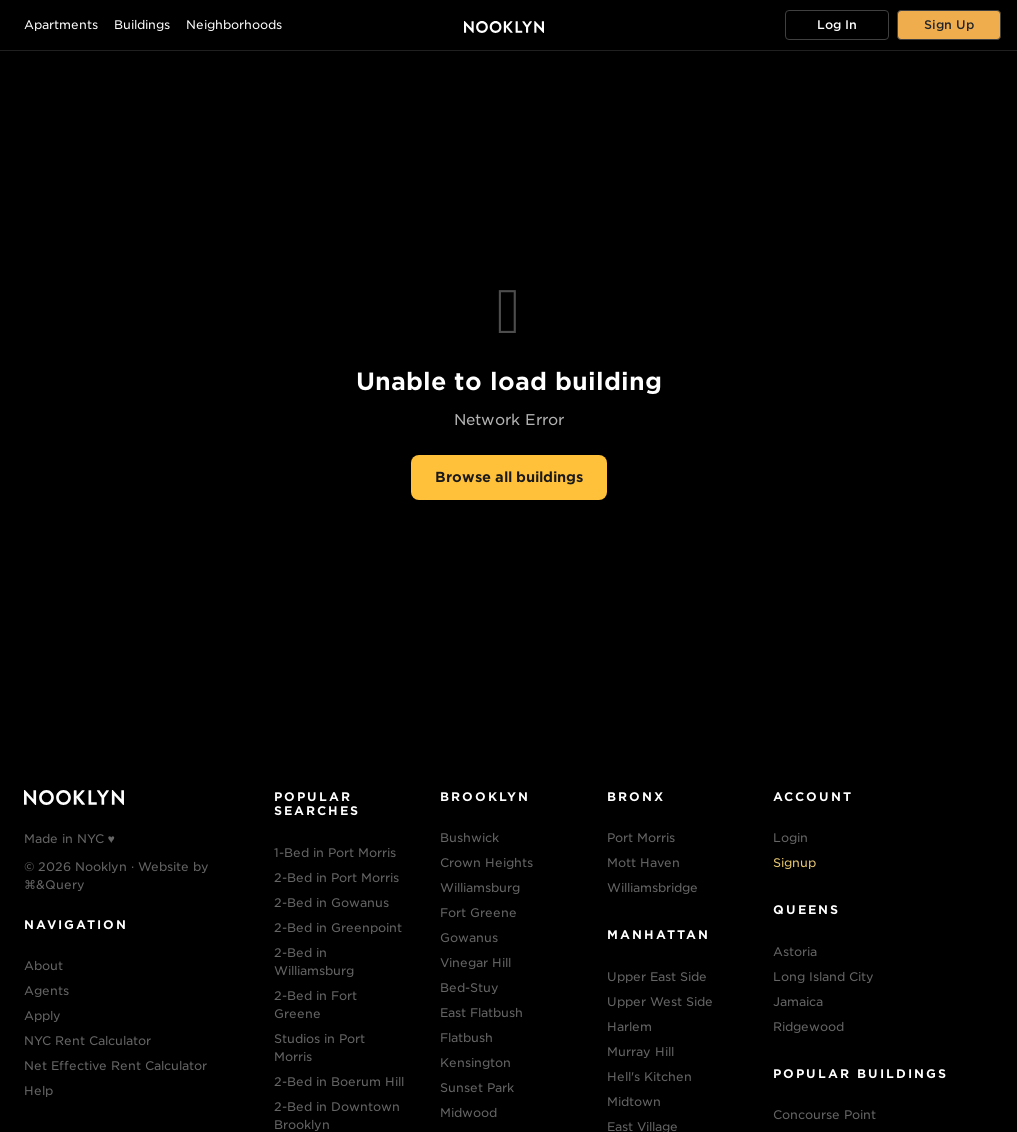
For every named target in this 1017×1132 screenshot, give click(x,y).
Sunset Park (477, 1087)
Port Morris (641, 837)
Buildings (142, 24)
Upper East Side (657, 976)
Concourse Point (824, 1114)
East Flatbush (481, 1012)
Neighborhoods (234, 24)
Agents (46, 990)
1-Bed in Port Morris (335, 852)
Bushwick (469, 837)
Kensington (475, 1062)
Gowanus (469, 937)
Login (790, 837)
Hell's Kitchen (649, 1076)
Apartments (61, 24)
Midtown (634, 1101)
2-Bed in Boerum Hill (339, 1081)
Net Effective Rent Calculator (115, 1065)
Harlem (629, 1026)
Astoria (795, 951)
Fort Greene (478, 912)
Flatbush (466, 1037)
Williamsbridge (652, 887)
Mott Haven (643, 862)
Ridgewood (808, 1026)
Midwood (468, 1112)
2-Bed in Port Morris (336, 877)
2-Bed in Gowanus (331, 902)
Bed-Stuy (469, 987)
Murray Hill (640, 1051)
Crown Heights (486, 862)
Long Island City (823, 976)
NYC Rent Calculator (87, 1040)
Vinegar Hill (475, 962)
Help (38, 1090)
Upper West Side (660, 1001)
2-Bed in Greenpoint (338, 927)
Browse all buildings (509, 477)
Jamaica (798, 1001)
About (43, 965)
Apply (42, 1015)
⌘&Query (54, 884)
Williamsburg (480, 887)
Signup (794, 862)
